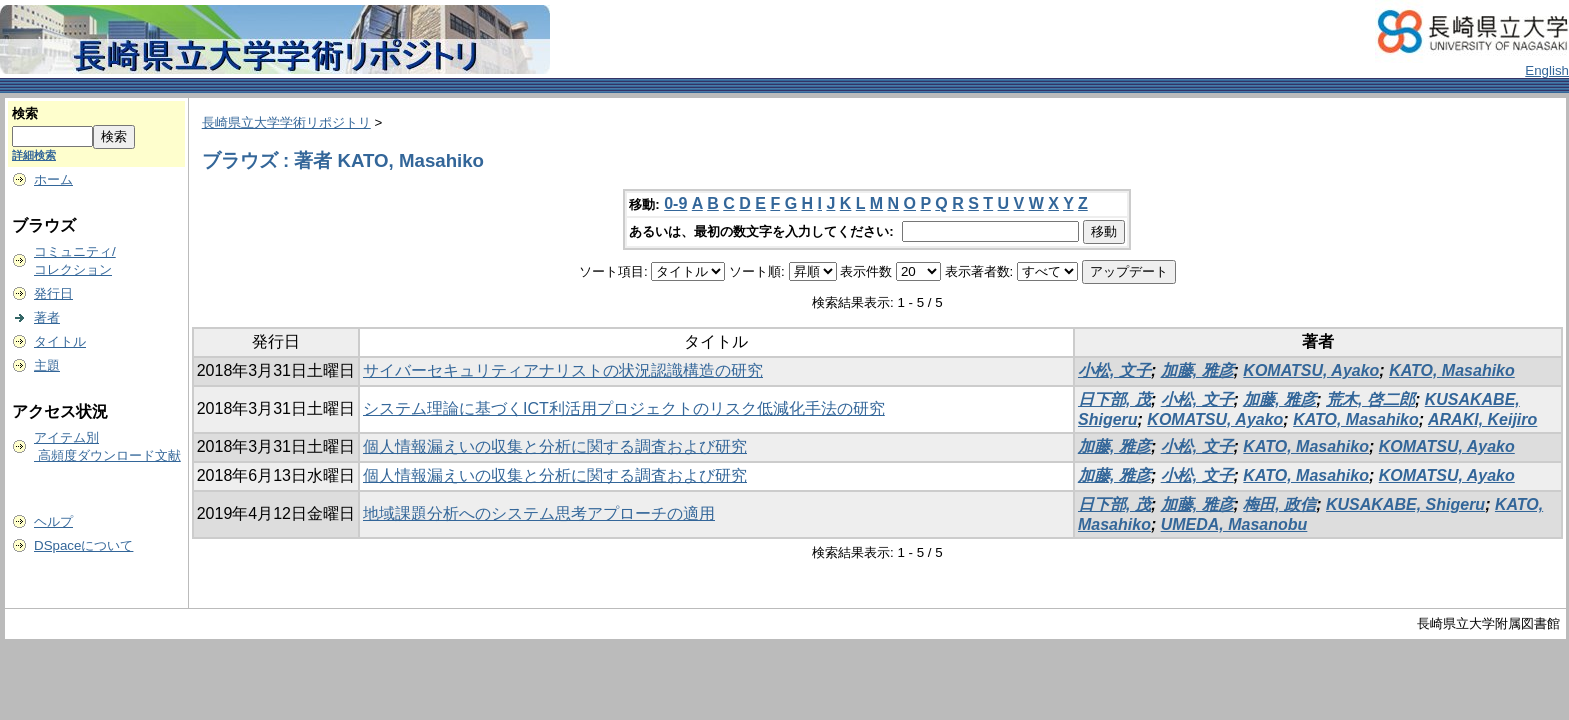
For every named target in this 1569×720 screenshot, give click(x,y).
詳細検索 (34, 155)
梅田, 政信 (1279, 504)
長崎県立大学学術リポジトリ (286, 122)
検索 (25, 113)
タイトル (60, 341)
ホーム (53, 179)
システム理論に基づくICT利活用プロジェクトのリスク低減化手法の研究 (624, 408)
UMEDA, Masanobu (1234, 524)
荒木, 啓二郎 (1370, 399)
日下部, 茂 (1114, 399)
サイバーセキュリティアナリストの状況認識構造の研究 (563, 370)
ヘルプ (53, 521)
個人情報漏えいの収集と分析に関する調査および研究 (555, 446)
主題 (47, 365)
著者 (47, 317)
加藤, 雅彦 (1197, 370)
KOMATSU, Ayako (1311, 370)
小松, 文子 (1114, 370)
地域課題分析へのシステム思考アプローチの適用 (539, 513)
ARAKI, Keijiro (1482, 419)
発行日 (53, 293)
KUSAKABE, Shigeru (1405, 504)
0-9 (675, 203)
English (1547, 70)
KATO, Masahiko (1452, 370)
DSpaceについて (83, 545)
